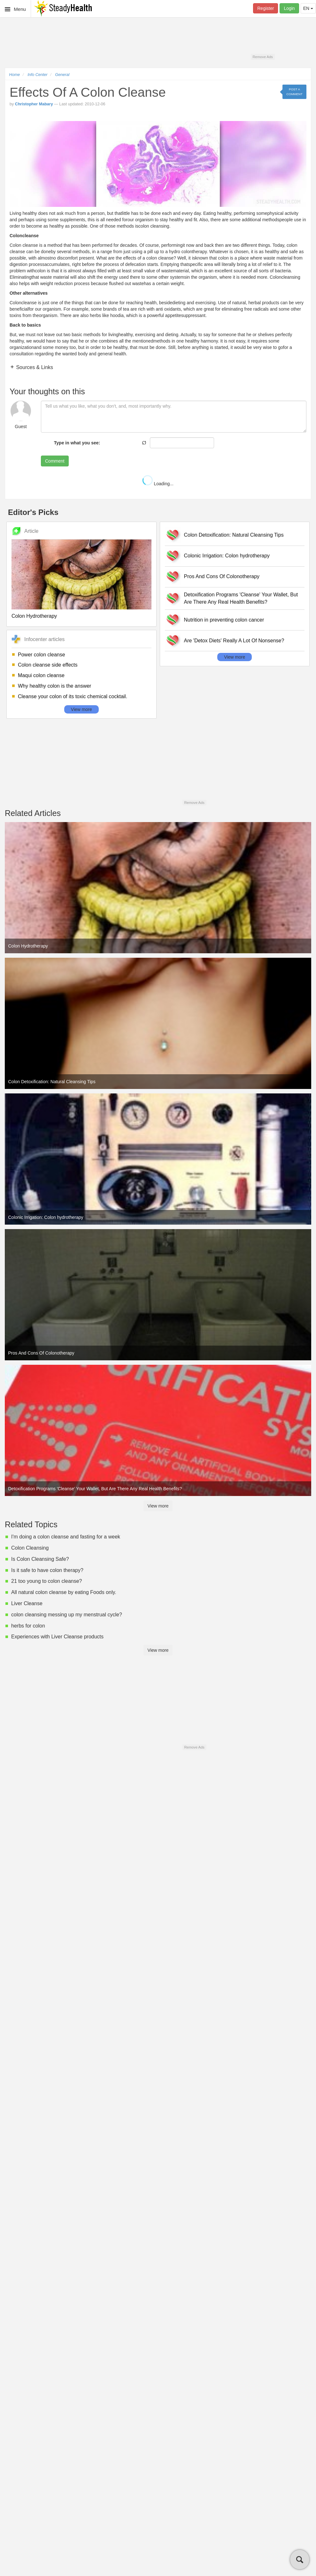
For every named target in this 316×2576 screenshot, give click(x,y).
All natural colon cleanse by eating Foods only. (63, 1592)
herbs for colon (28, 1625)
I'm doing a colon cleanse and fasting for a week (65, 1536)
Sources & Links (34, 367)
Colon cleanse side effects (47, 665)
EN (308, 8)
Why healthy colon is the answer (54, 686)
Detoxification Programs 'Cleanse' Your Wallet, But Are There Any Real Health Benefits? (241, 598)
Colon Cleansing (30, 1548)
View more (81, 709)
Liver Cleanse (26, 1603)
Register (265, 8)
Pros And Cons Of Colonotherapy (222, 576)
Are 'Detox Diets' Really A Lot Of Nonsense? (234, 640)
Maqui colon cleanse (41, 675)
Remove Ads (262, 57)
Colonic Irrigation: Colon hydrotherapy (227, 555)
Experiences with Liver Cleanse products (57, 1636)
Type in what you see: (77, 442)
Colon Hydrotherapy (34, 616)
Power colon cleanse (41, 654)
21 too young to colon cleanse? (46, 1581)
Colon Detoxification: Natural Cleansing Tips (234, 535)
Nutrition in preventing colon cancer (224, 620)
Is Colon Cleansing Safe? (40, 1559)
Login (289, 8)
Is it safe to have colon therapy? (47, 1570)
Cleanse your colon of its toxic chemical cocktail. (72, 696)
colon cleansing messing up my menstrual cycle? (66, 1614)
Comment (55, 461)
